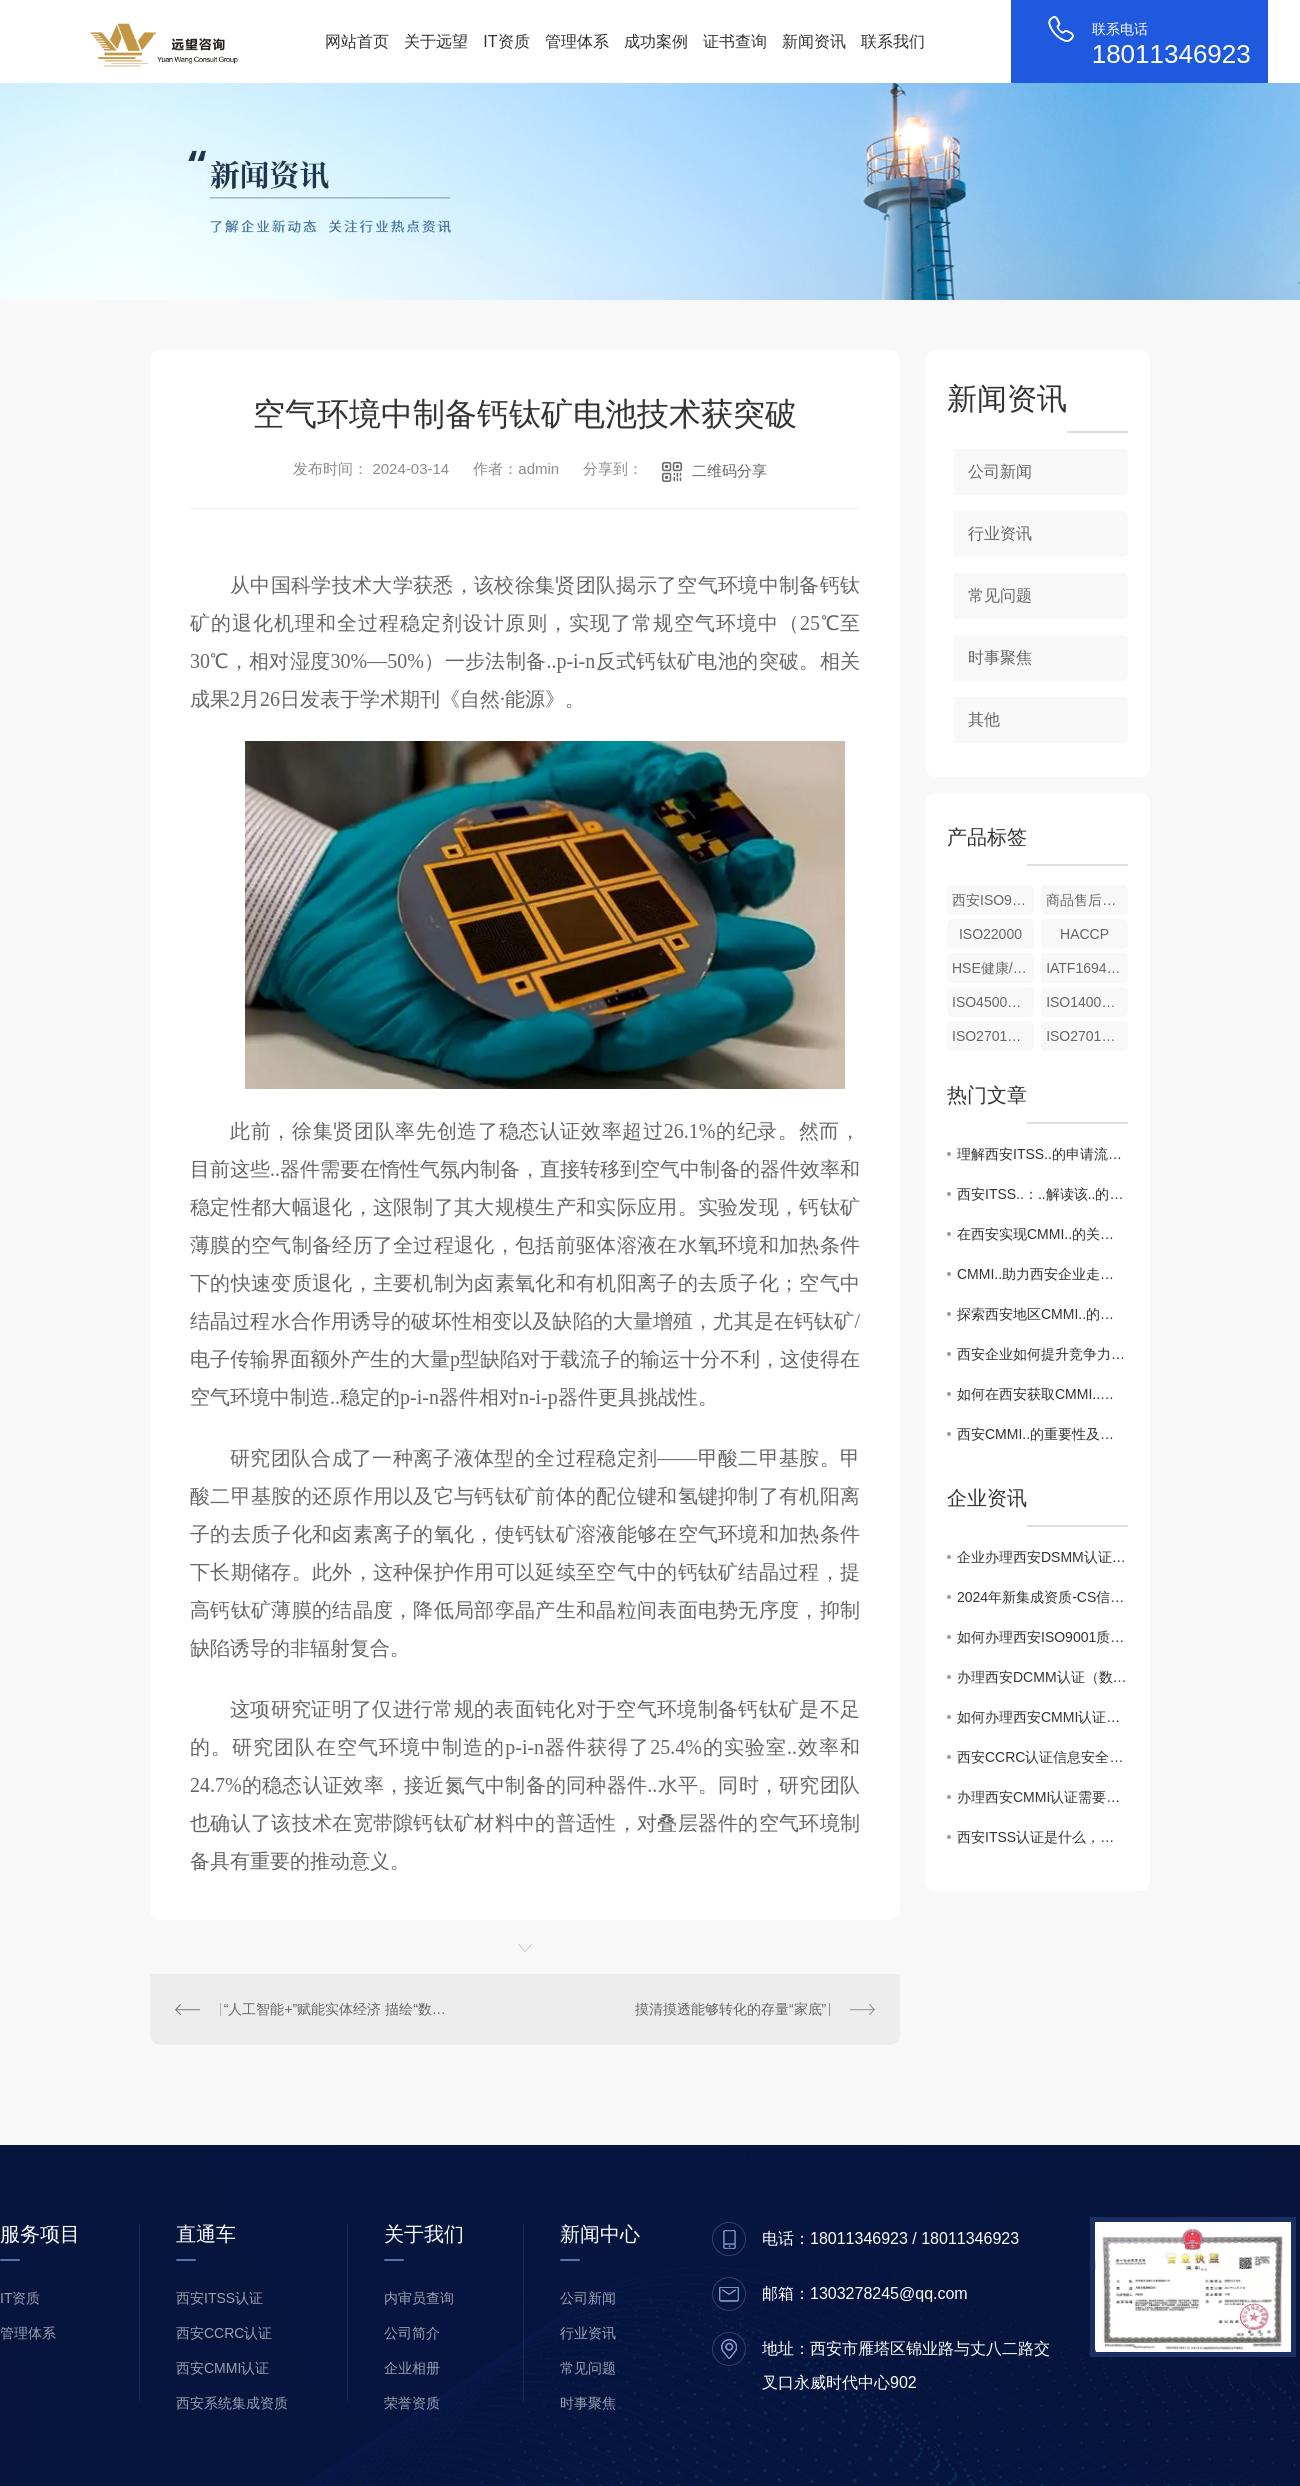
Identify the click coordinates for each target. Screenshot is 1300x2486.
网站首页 (357, 41)
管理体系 (577, 41)
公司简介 (412, 2333)
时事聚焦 (1000, 657)
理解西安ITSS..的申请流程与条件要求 (1042, 1154)
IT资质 (506, 41)
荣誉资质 (412, 2403)
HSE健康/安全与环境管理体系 (993, 968)
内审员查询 (419, 2298)
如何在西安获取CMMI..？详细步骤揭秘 (1042, 1394)
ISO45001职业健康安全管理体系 (993, 1002)
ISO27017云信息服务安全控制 (993, 1036)
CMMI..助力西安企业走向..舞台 (1042, 1274)
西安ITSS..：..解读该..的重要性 (1042, 1194)
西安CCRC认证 (224, 2333)
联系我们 (893, 41)
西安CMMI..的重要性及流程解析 (1042, 1434)
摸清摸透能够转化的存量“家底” (730, 2009)
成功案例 (656, 41)
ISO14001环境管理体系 (1087, 1002)
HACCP (1084, 934)
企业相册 (412, 2368)
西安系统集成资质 (232, 2403)
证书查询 (735, 41)
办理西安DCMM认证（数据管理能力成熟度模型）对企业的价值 (1042, 1677)
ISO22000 (990, 934)
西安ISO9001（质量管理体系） (993, 900)
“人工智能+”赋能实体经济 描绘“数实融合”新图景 (338, 2009)
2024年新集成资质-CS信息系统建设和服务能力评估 (1042, 1597)
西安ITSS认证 (219, 2298)
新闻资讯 (814, 41)
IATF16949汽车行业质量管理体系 (1087, 968)
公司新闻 (1000, 471)
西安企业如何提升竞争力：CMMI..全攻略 (1042, 1354)
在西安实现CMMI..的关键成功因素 (1042, 1234)
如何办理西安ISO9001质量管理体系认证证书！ (1042, 1637)
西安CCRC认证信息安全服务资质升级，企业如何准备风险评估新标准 (1042, 1757)
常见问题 (1000, 595)
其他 (984, 719)
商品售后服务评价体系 (1087, 900)
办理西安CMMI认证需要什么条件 (1042, 1797)
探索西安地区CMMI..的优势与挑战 (1042, 1314)
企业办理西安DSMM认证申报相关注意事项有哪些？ (1042, 1557)
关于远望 (436, 41)
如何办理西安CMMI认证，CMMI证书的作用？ (1042, 1717)
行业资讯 (1000, 533)
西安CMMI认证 (222, 2368)
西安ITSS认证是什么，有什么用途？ (1042, 1837)
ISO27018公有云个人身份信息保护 (1087, 1036)
